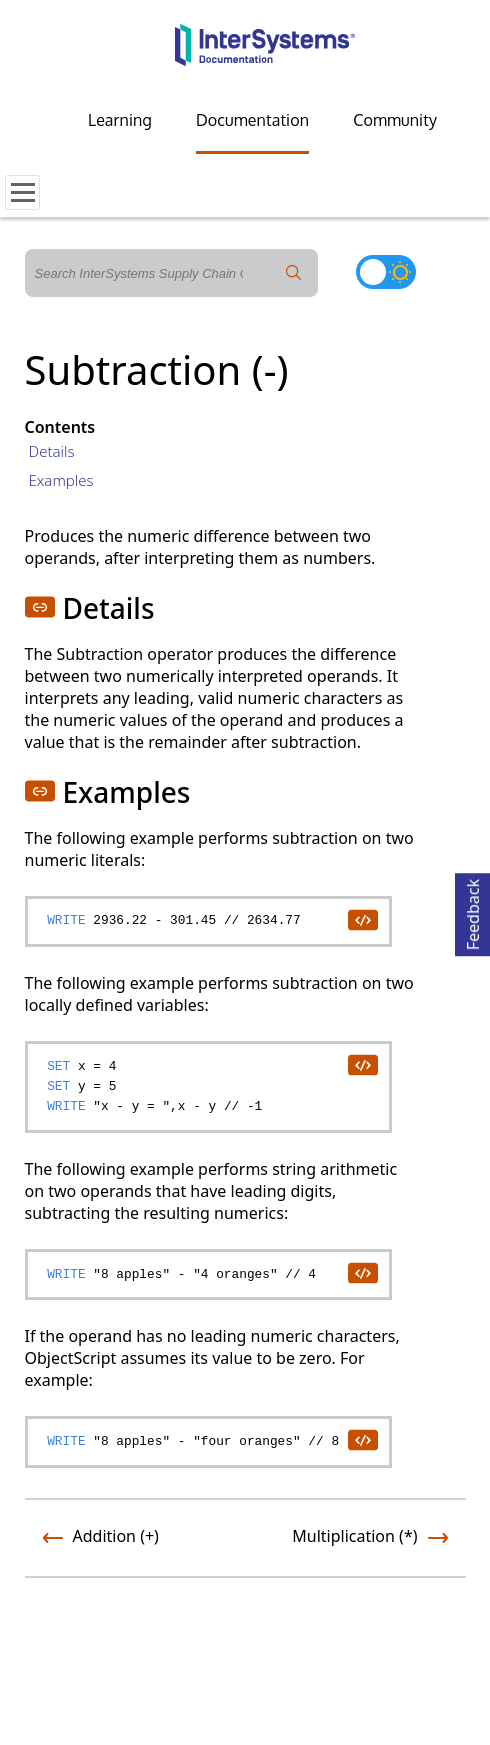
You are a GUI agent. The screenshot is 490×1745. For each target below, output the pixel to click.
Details (52, 451)
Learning (120, 120)
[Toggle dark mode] (386, 272)
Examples (61, 480)
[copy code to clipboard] (362, 919)
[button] (40, 607)
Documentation (252, 120)
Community (395, 120)
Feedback (473, 911)
